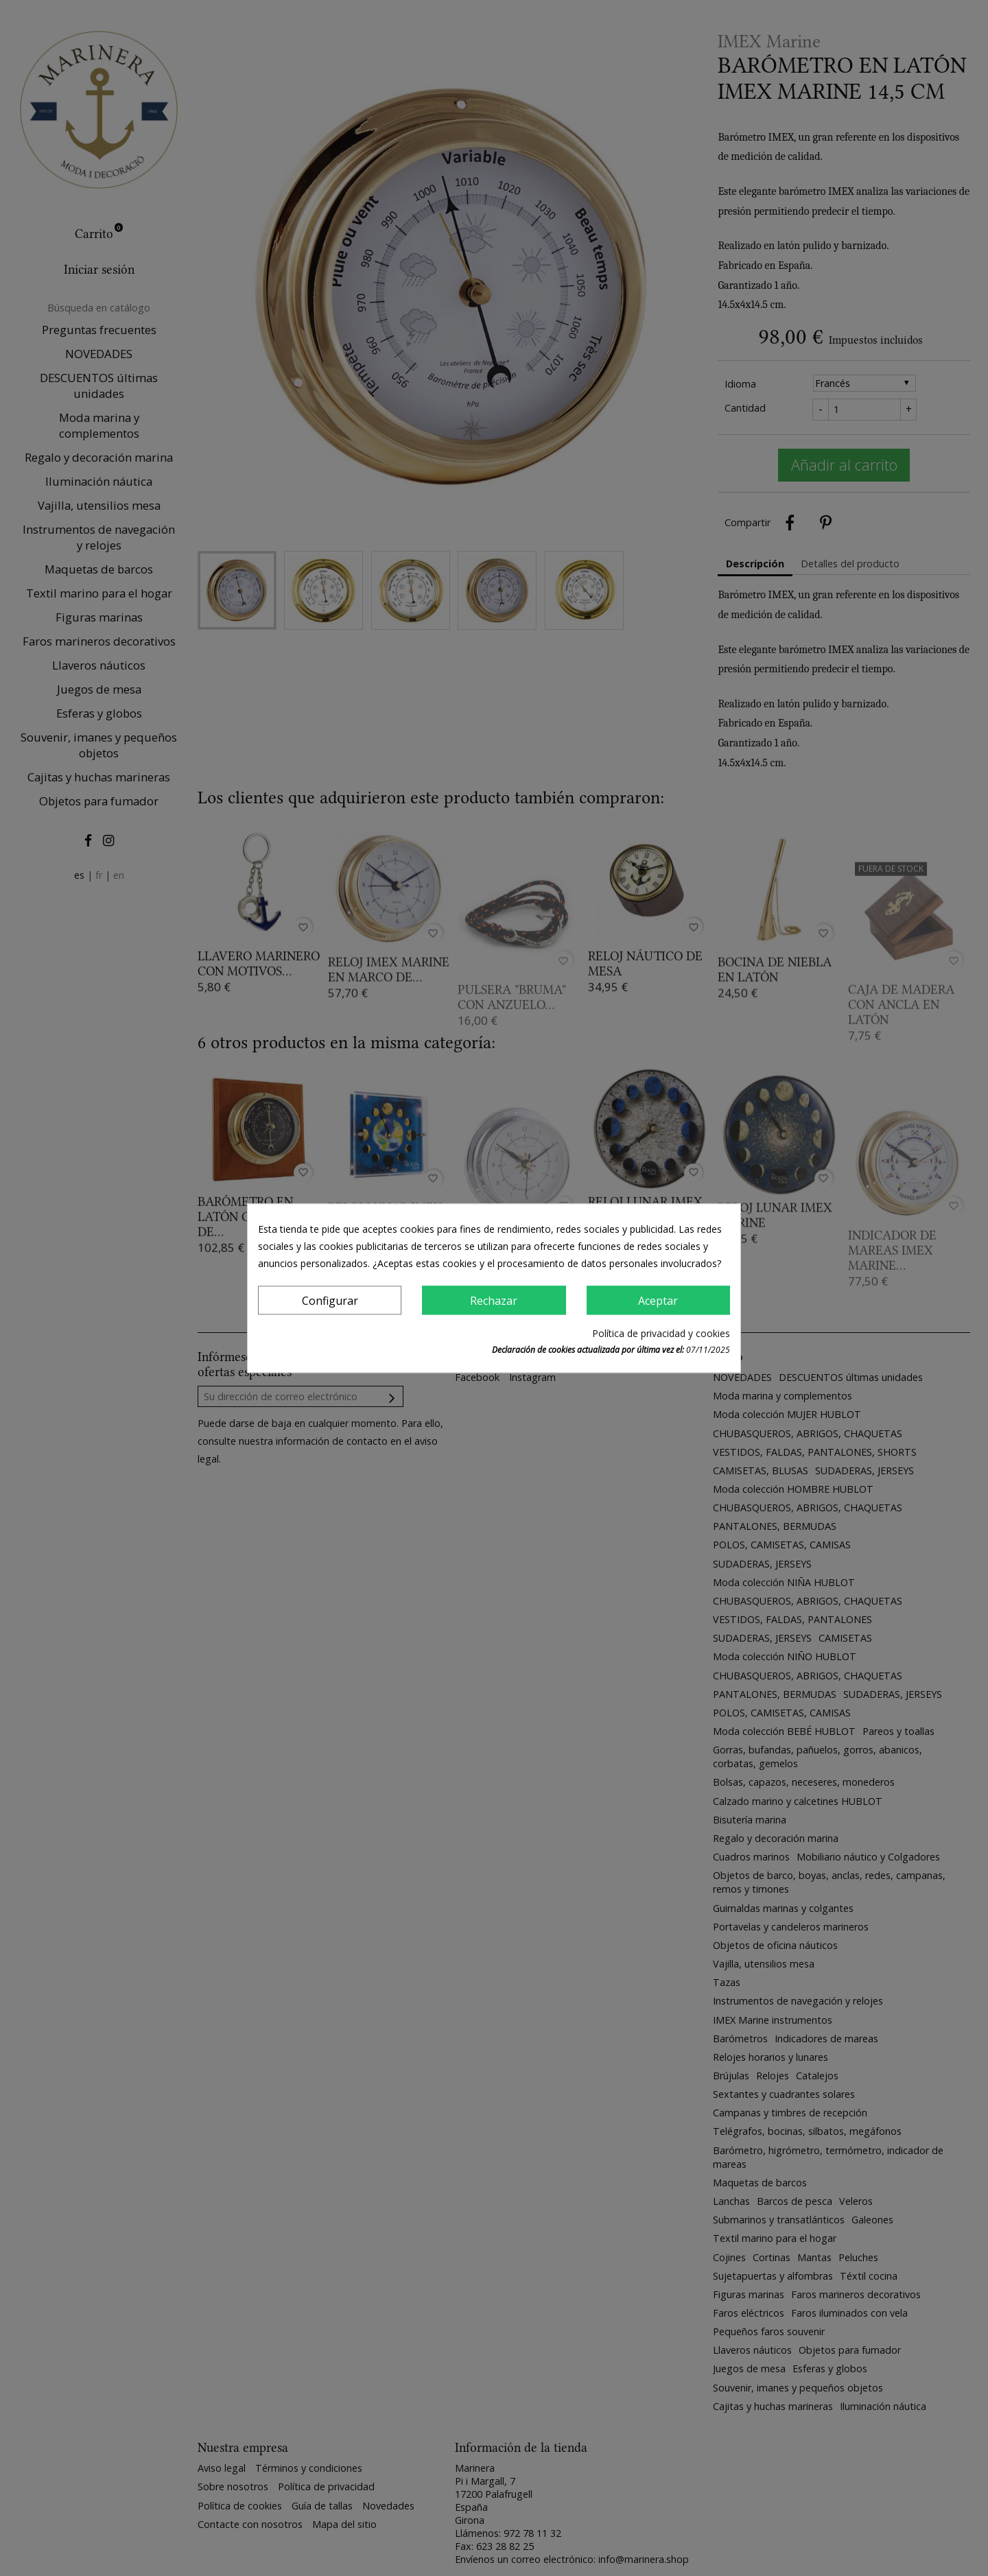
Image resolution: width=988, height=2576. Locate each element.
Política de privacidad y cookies (661, 1333)
